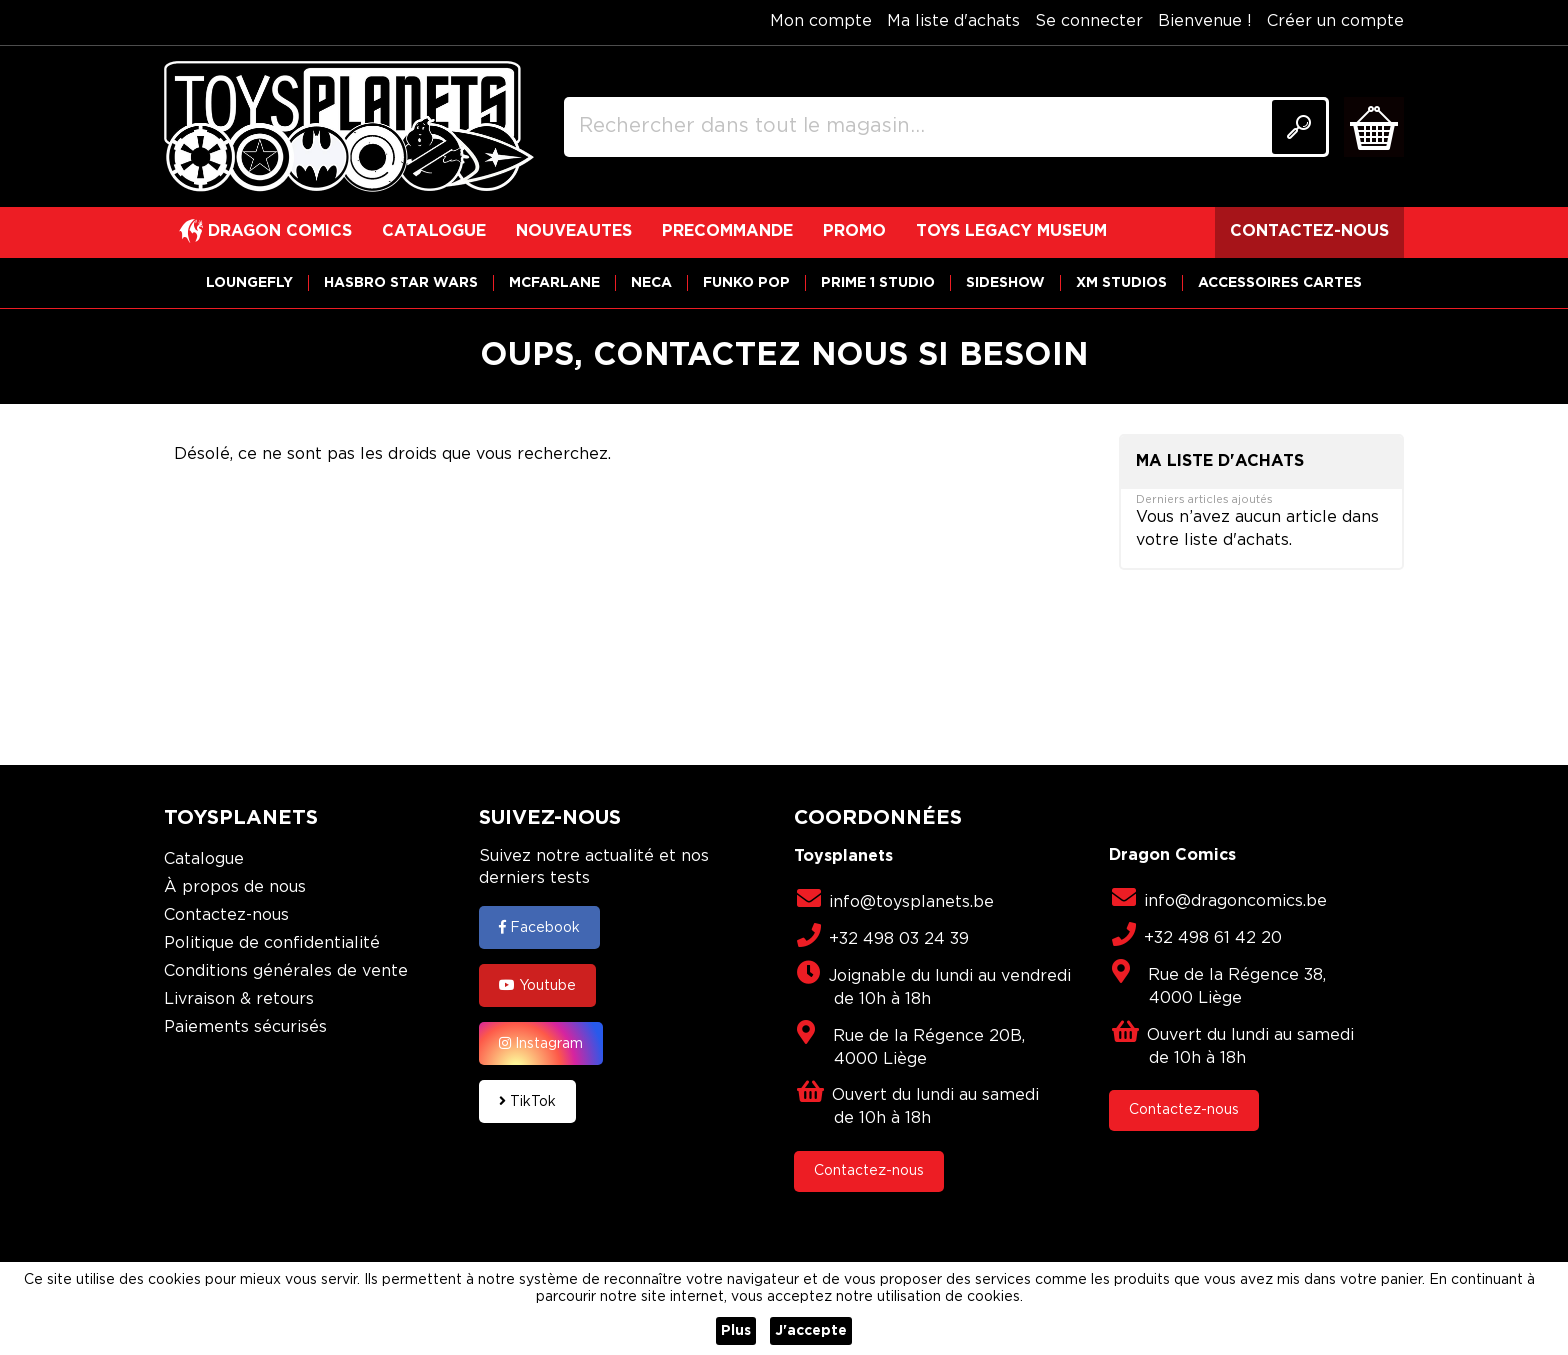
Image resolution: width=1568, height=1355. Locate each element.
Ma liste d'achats (953, 21)
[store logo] (349, 127)
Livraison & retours (239, 999)
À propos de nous (235, 887)
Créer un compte (1335, 21)
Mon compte (821, 21)
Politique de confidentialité (272, 943)
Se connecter (1089, 21)
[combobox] (946, 127)
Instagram (541, 1043)
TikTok (527, 1101)
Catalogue (204, 859)
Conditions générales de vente (286, 971)
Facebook (539, 927)
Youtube (537, 985)
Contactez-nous (226, 915)
